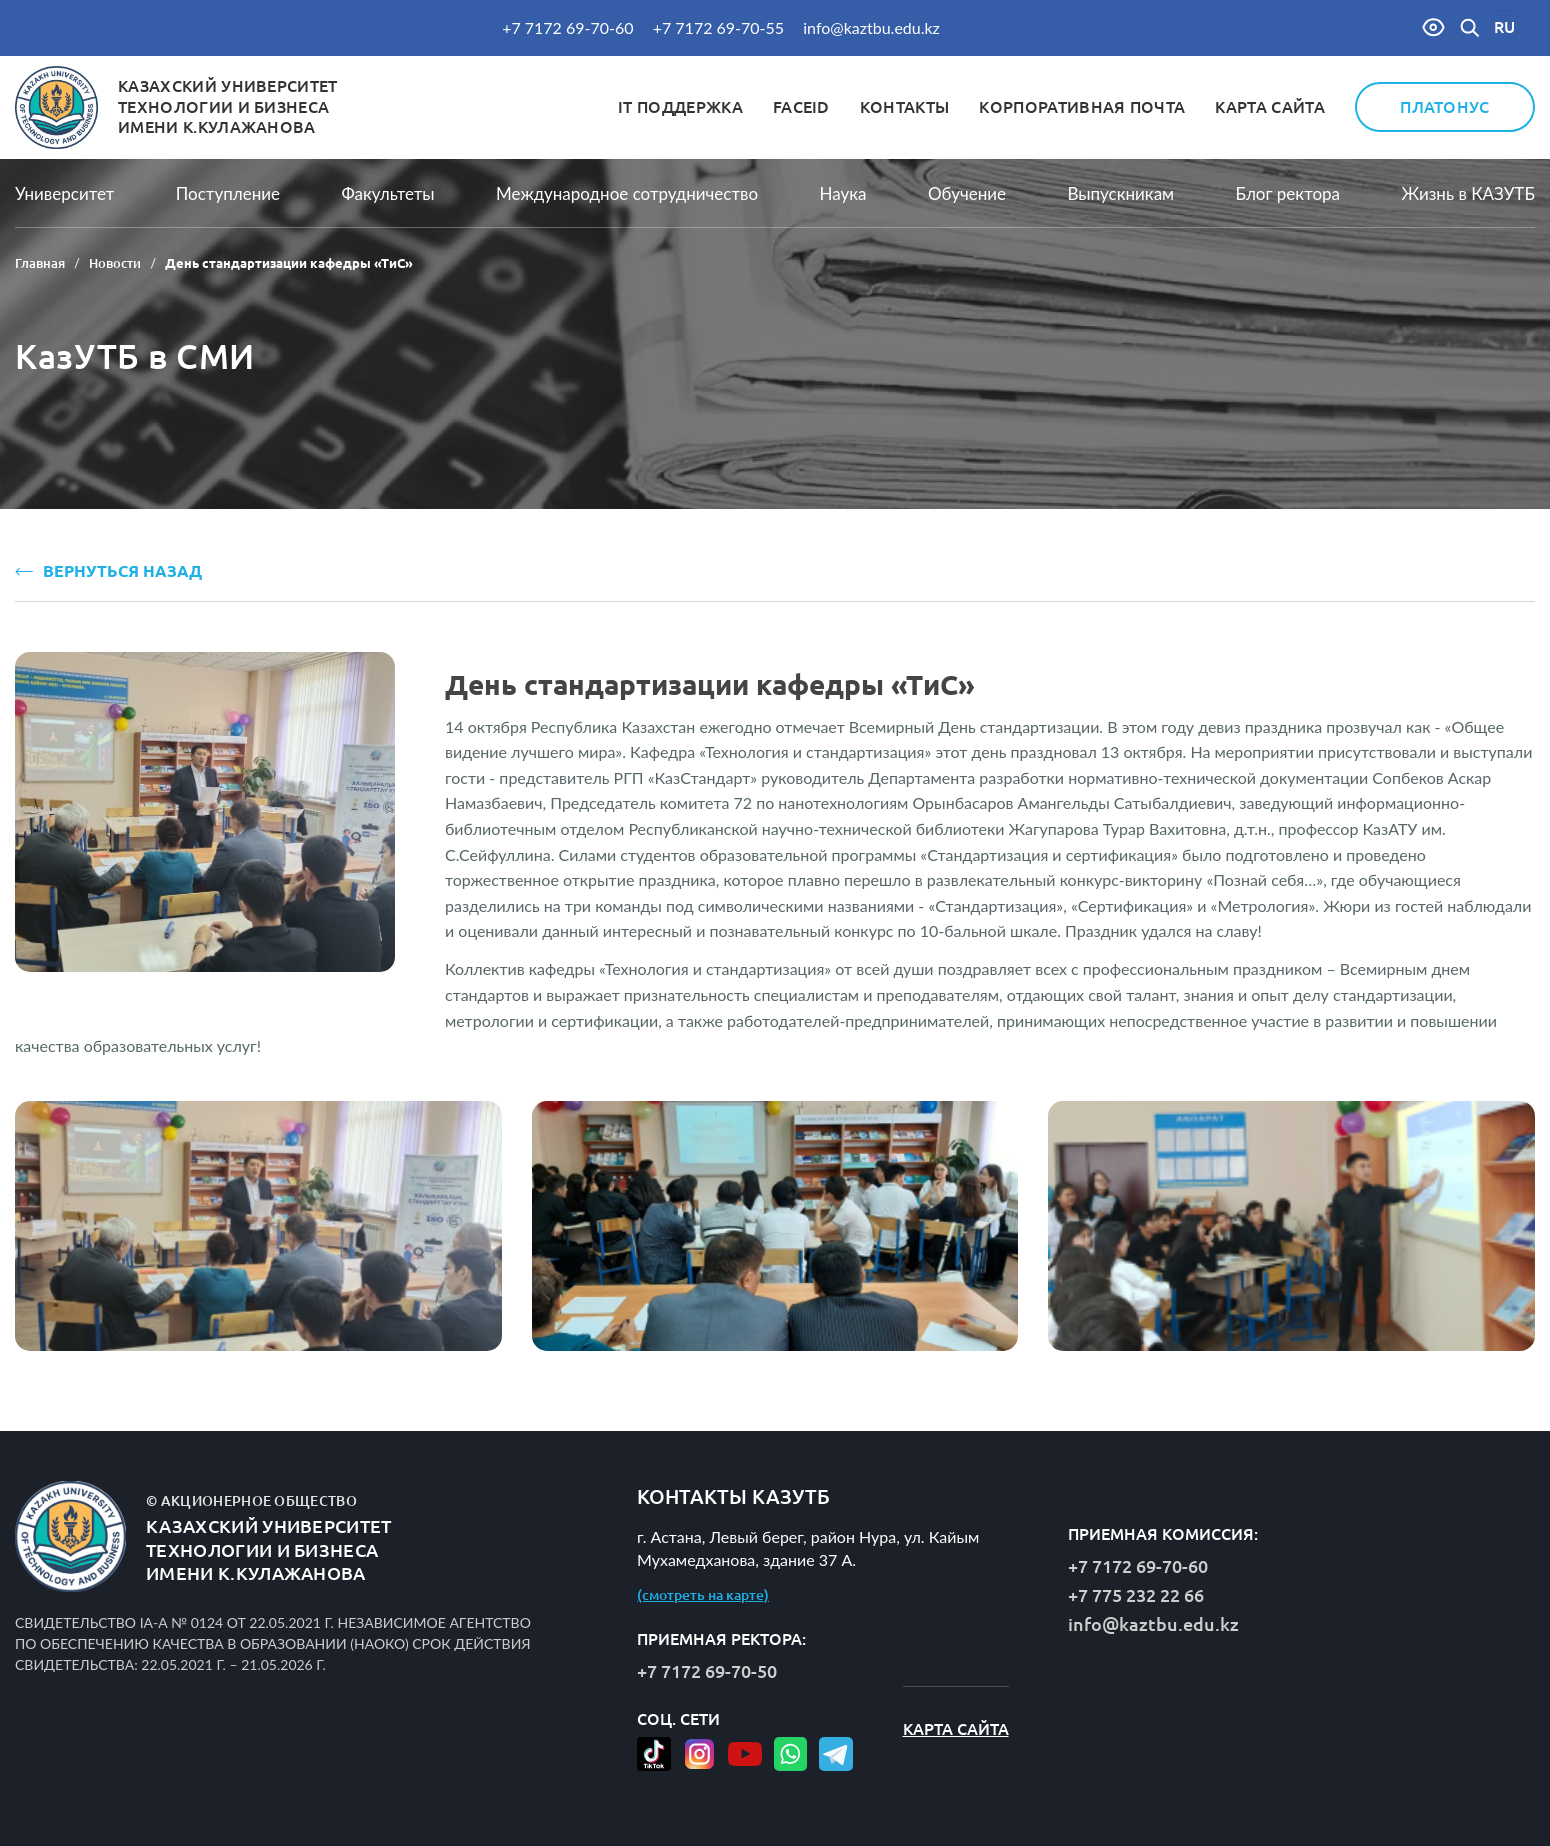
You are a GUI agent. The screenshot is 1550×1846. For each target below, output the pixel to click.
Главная (40, 263)
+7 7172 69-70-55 (718, 27)
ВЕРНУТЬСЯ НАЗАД (108, 571)
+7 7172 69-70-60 (567, 27)
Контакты (905, 107)
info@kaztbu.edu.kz (871, 27)
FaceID (801, 107)
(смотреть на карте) (703, 1595)
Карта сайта (1270, 107)
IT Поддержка (680, 107)
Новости (115, 263)
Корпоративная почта (1082, 107)
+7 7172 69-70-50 (707, 1671)
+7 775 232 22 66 (1136, 1595)
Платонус (1445, 107)
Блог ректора (1288, 193)
